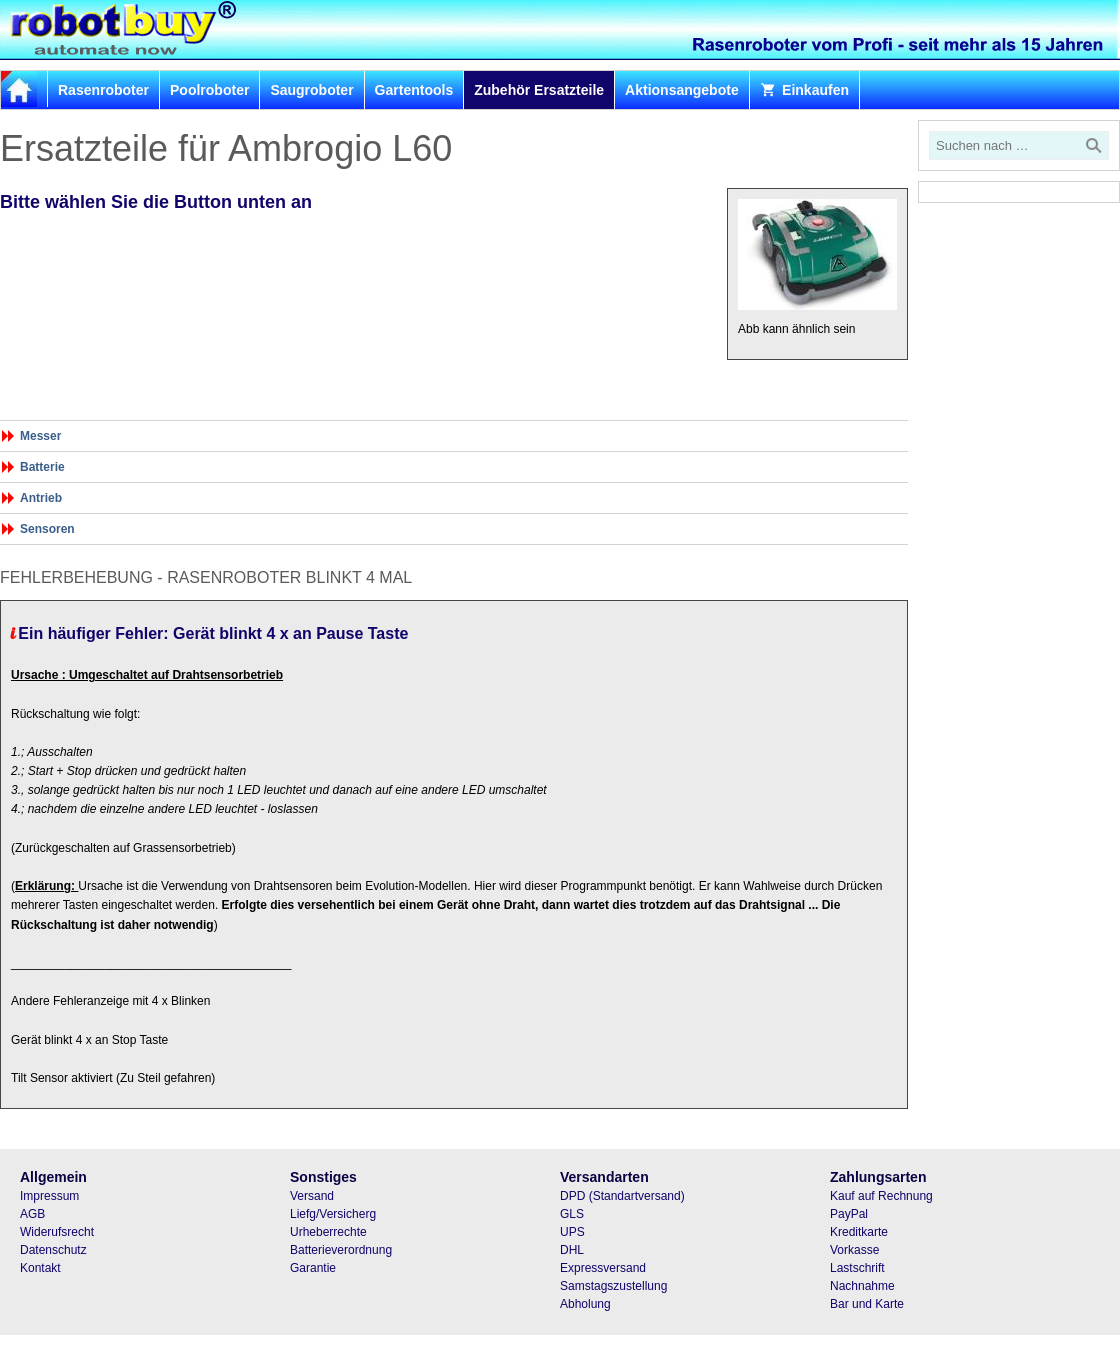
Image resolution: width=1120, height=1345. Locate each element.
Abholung (585, 1304)
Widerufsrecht (57, 1232)
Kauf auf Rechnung (881, 1196)
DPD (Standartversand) (622, 1196)
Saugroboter (311, 90)
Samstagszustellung (613, 1286)
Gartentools (414, 90)
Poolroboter (209, 90)
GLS (572, 1214)
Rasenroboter (103, 90)
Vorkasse (854, 1250)
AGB (32, 1214)
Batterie (42, 467)
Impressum (49, 1196)
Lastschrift (857, 1268)
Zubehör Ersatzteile (539, 90)
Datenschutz (53, 1250)
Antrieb (41, 498)
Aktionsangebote (682, 90)
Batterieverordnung (341, 1250)
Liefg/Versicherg (333, 1214)
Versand (312, 1196)
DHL (572, 1250)
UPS (572, 1232)
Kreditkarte (859, 1232)
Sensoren (47, 529)
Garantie (313, 1268)
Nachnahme (862, 1286)
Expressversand (603, 1268)
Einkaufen (804, 90)
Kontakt (40, 1268)
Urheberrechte (328, 1232)
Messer (40, 436)
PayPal (849, 1214)
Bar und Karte (867, 1304)
